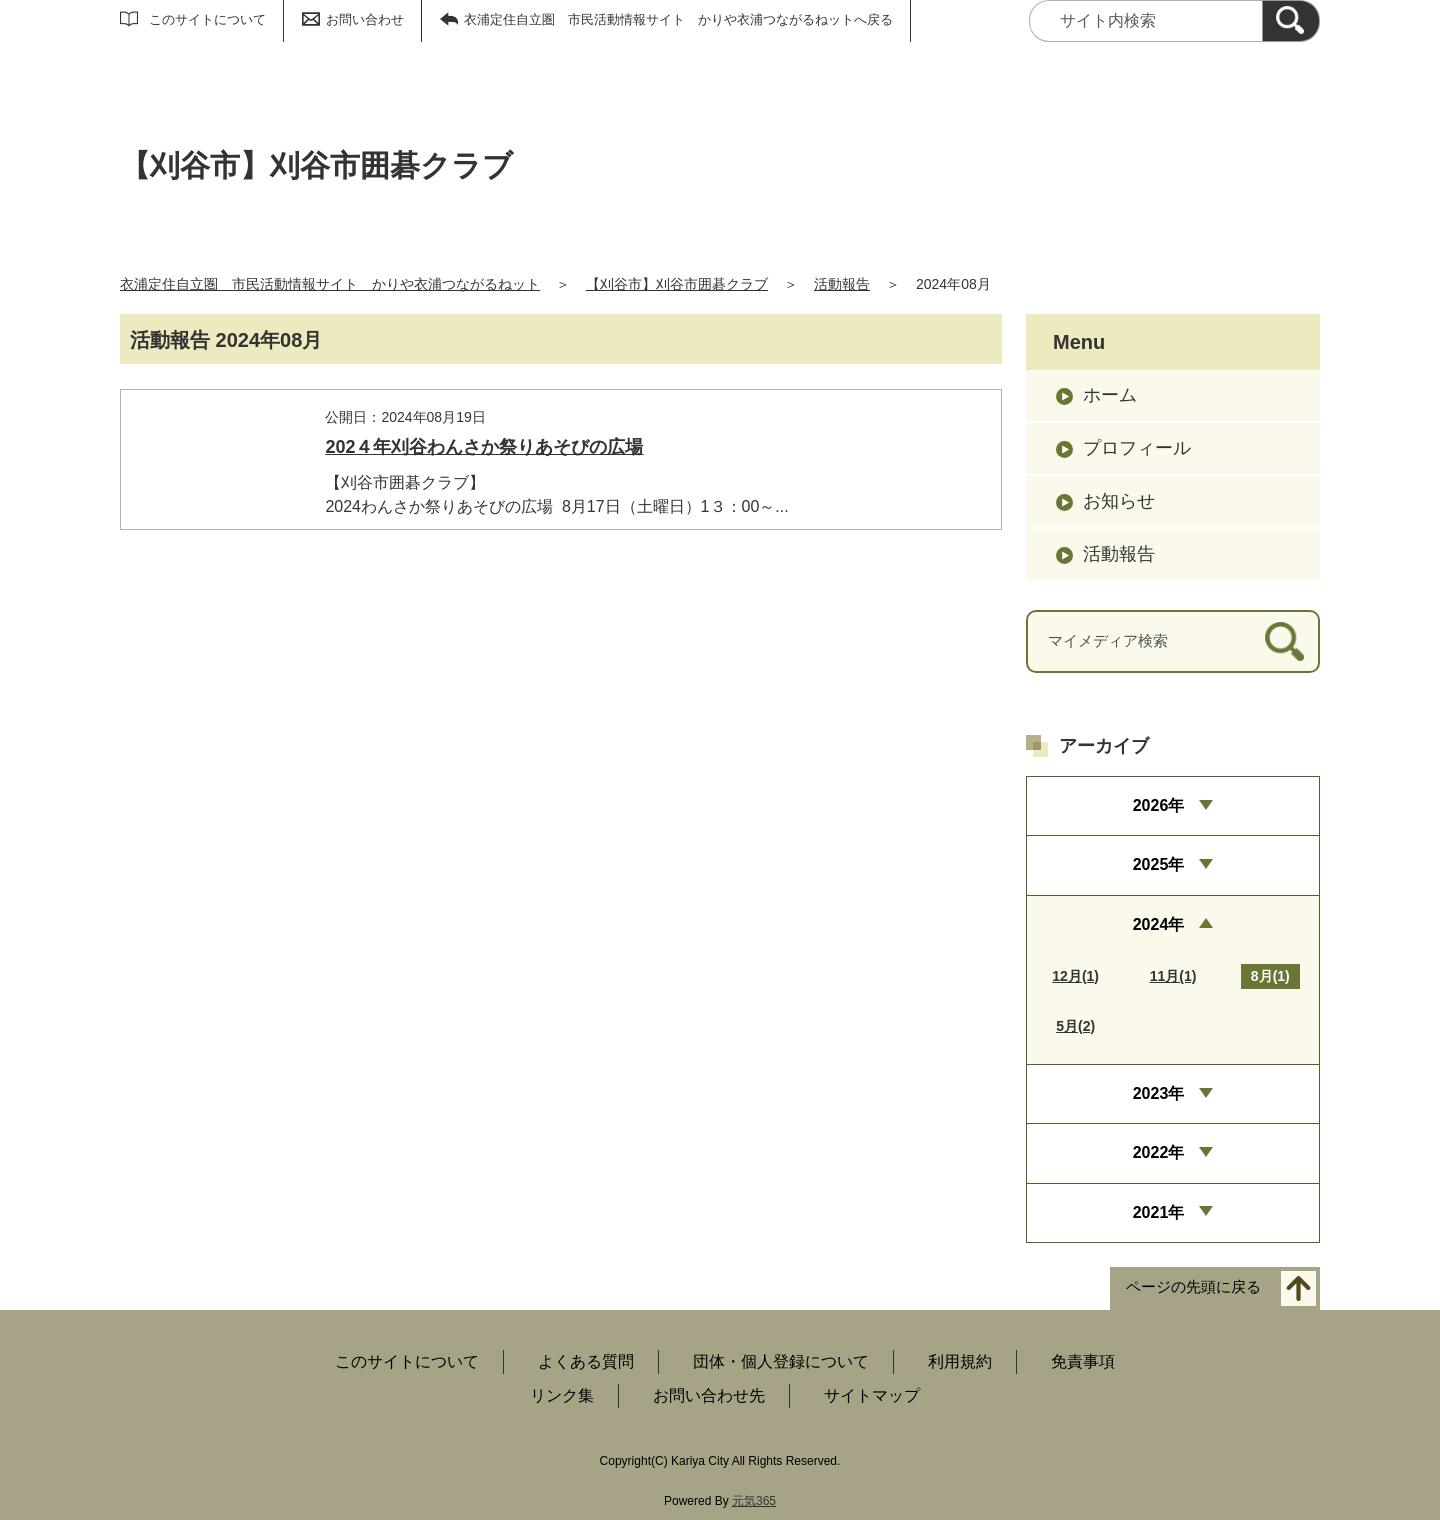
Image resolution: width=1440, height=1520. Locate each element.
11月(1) (1173, 976)
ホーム (1110, 395)
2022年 (1159, 1152)
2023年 (1159, 1093)
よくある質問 (586, 1361)
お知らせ (1119, 501)
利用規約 (960, 1361)
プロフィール (1137, 448)
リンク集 (562, 1395)
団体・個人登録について (781, 1361)
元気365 (754, 1501)
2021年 (1159, 1212)
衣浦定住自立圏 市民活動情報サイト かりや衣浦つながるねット (330, 284)
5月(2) (1075, 1026)
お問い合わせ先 (709, 1395)
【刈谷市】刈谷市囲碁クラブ (677, 284)
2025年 (1159, 864)
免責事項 (1083, 1361)
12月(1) (1075, 976)
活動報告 (842, 284)
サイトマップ (872, 1395)
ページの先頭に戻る (1193, 1287)
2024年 (1159, 924)
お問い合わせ (365, 19)
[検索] (1291, 21)
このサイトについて (207, 19)
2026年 (1159, 805)
